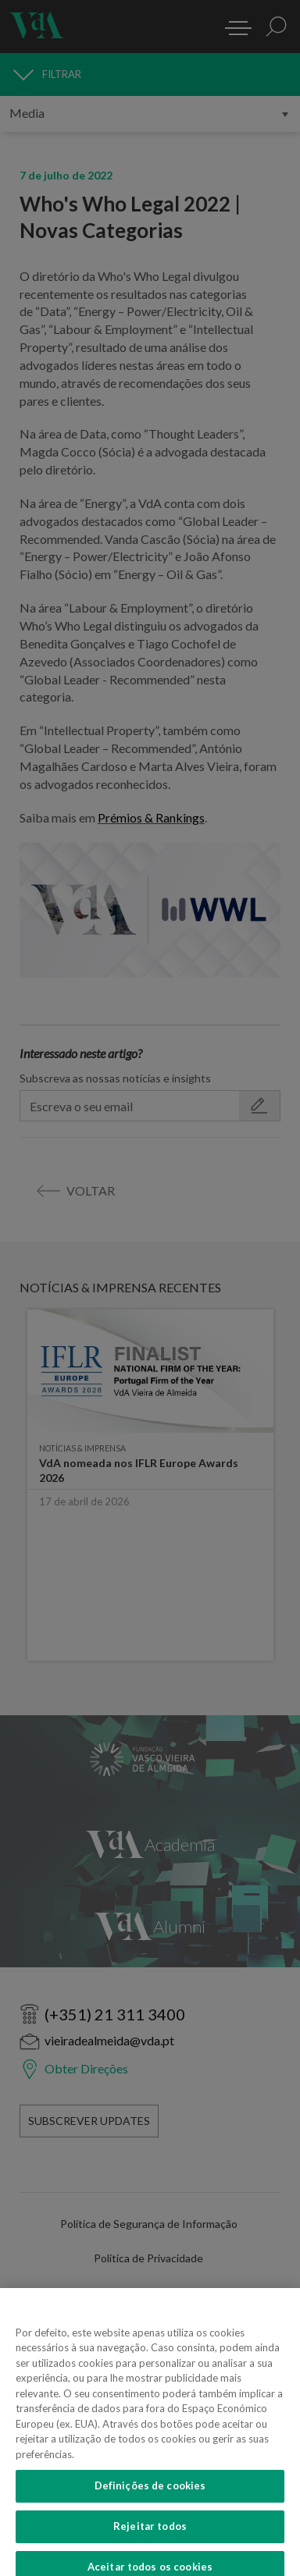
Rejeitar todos (150, 2537)
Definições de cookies (150, 2496)
